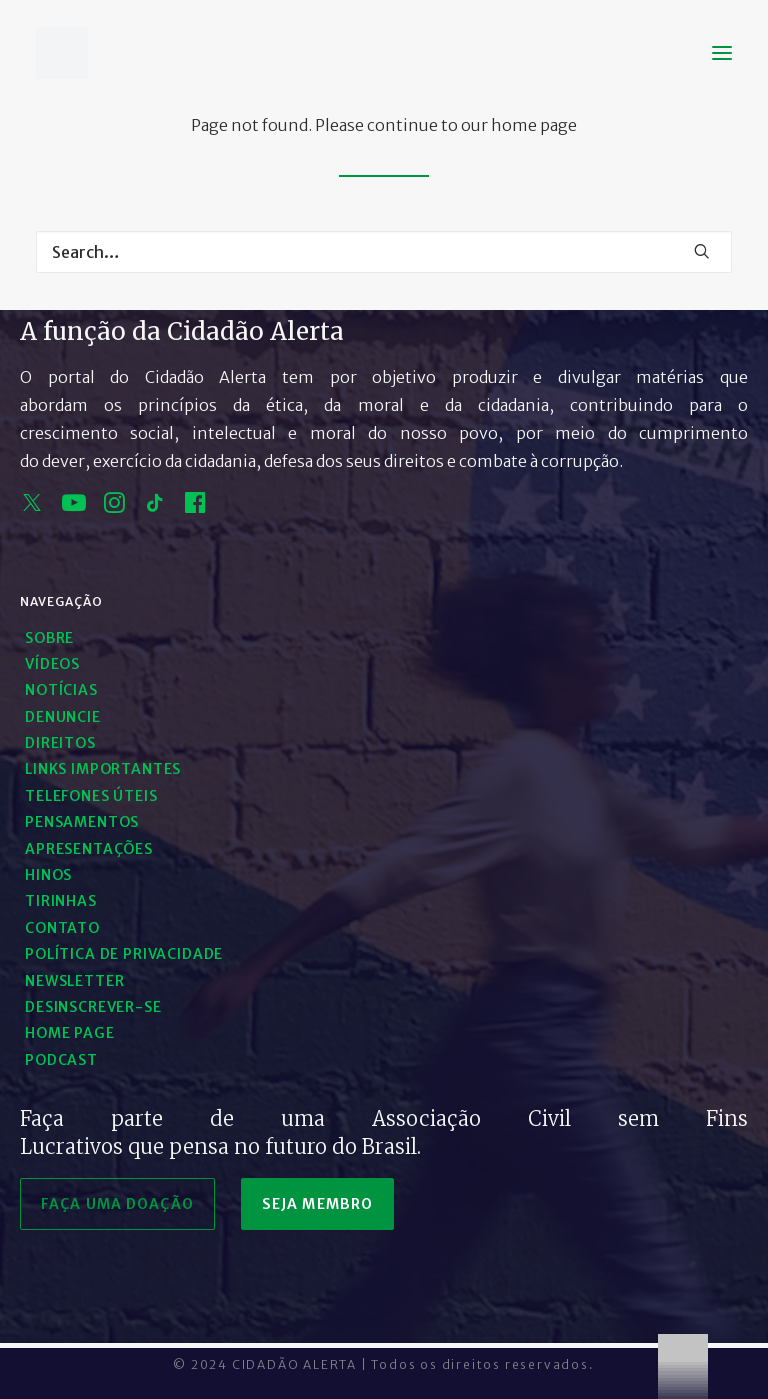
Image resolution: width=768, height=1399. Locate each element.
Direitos (60, 743)
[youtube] (74, 507)
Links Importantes (103, 769)
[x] (32, 507)
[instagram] (114, 507)
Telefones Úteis (91, 796)
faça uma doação (117, 1204)
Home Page (70, 1033)
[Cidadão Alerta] (62, 53)
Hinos (48, 875)
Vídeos (52, 664)
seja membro (317, 1204)
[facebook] (195, 507)
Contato (62, 928)
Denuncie (63, 717)
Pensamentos (82, 822)
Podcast (61, 1060)
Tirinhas (61, 901)
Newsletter (74, 981)
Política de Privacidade (124, 954)
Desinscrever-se (93, 1007)
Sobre (49, 638)
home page (534, 125)
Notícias (61, 690)
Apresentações (89, 849)
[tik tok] (155, 507)
